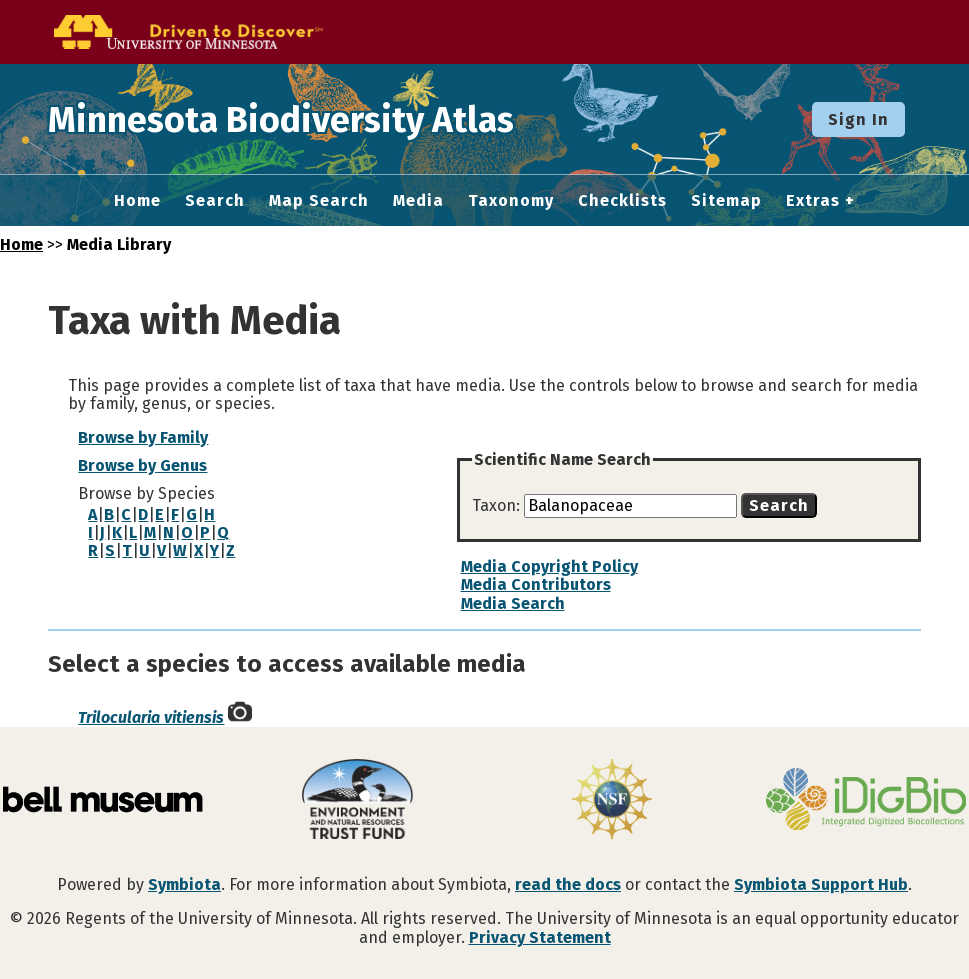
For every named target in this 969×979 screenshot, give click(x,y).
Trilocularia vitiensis (151, 717)
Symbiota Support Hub (821, 884)
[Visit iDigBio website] (866, 801)
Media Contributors (536, 584)
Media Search (513, 603)
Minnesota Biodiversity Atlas (311, 119)
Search (215, 201)
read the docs (568, 884)
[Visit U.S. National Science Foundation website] (612, 801)
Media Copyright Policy (549, 566)
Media (418, 201)
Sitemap (726, 201)
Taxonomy (511, 201)
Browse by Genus (142, 465)
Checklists (622, 201)
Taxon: (498, 505)
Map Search (319, 201)
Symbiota (184, 884)
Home (137, 201)
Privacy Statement (540, 937)
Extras (813, 201)
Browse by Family (143, 437)
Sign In (858, 119)
